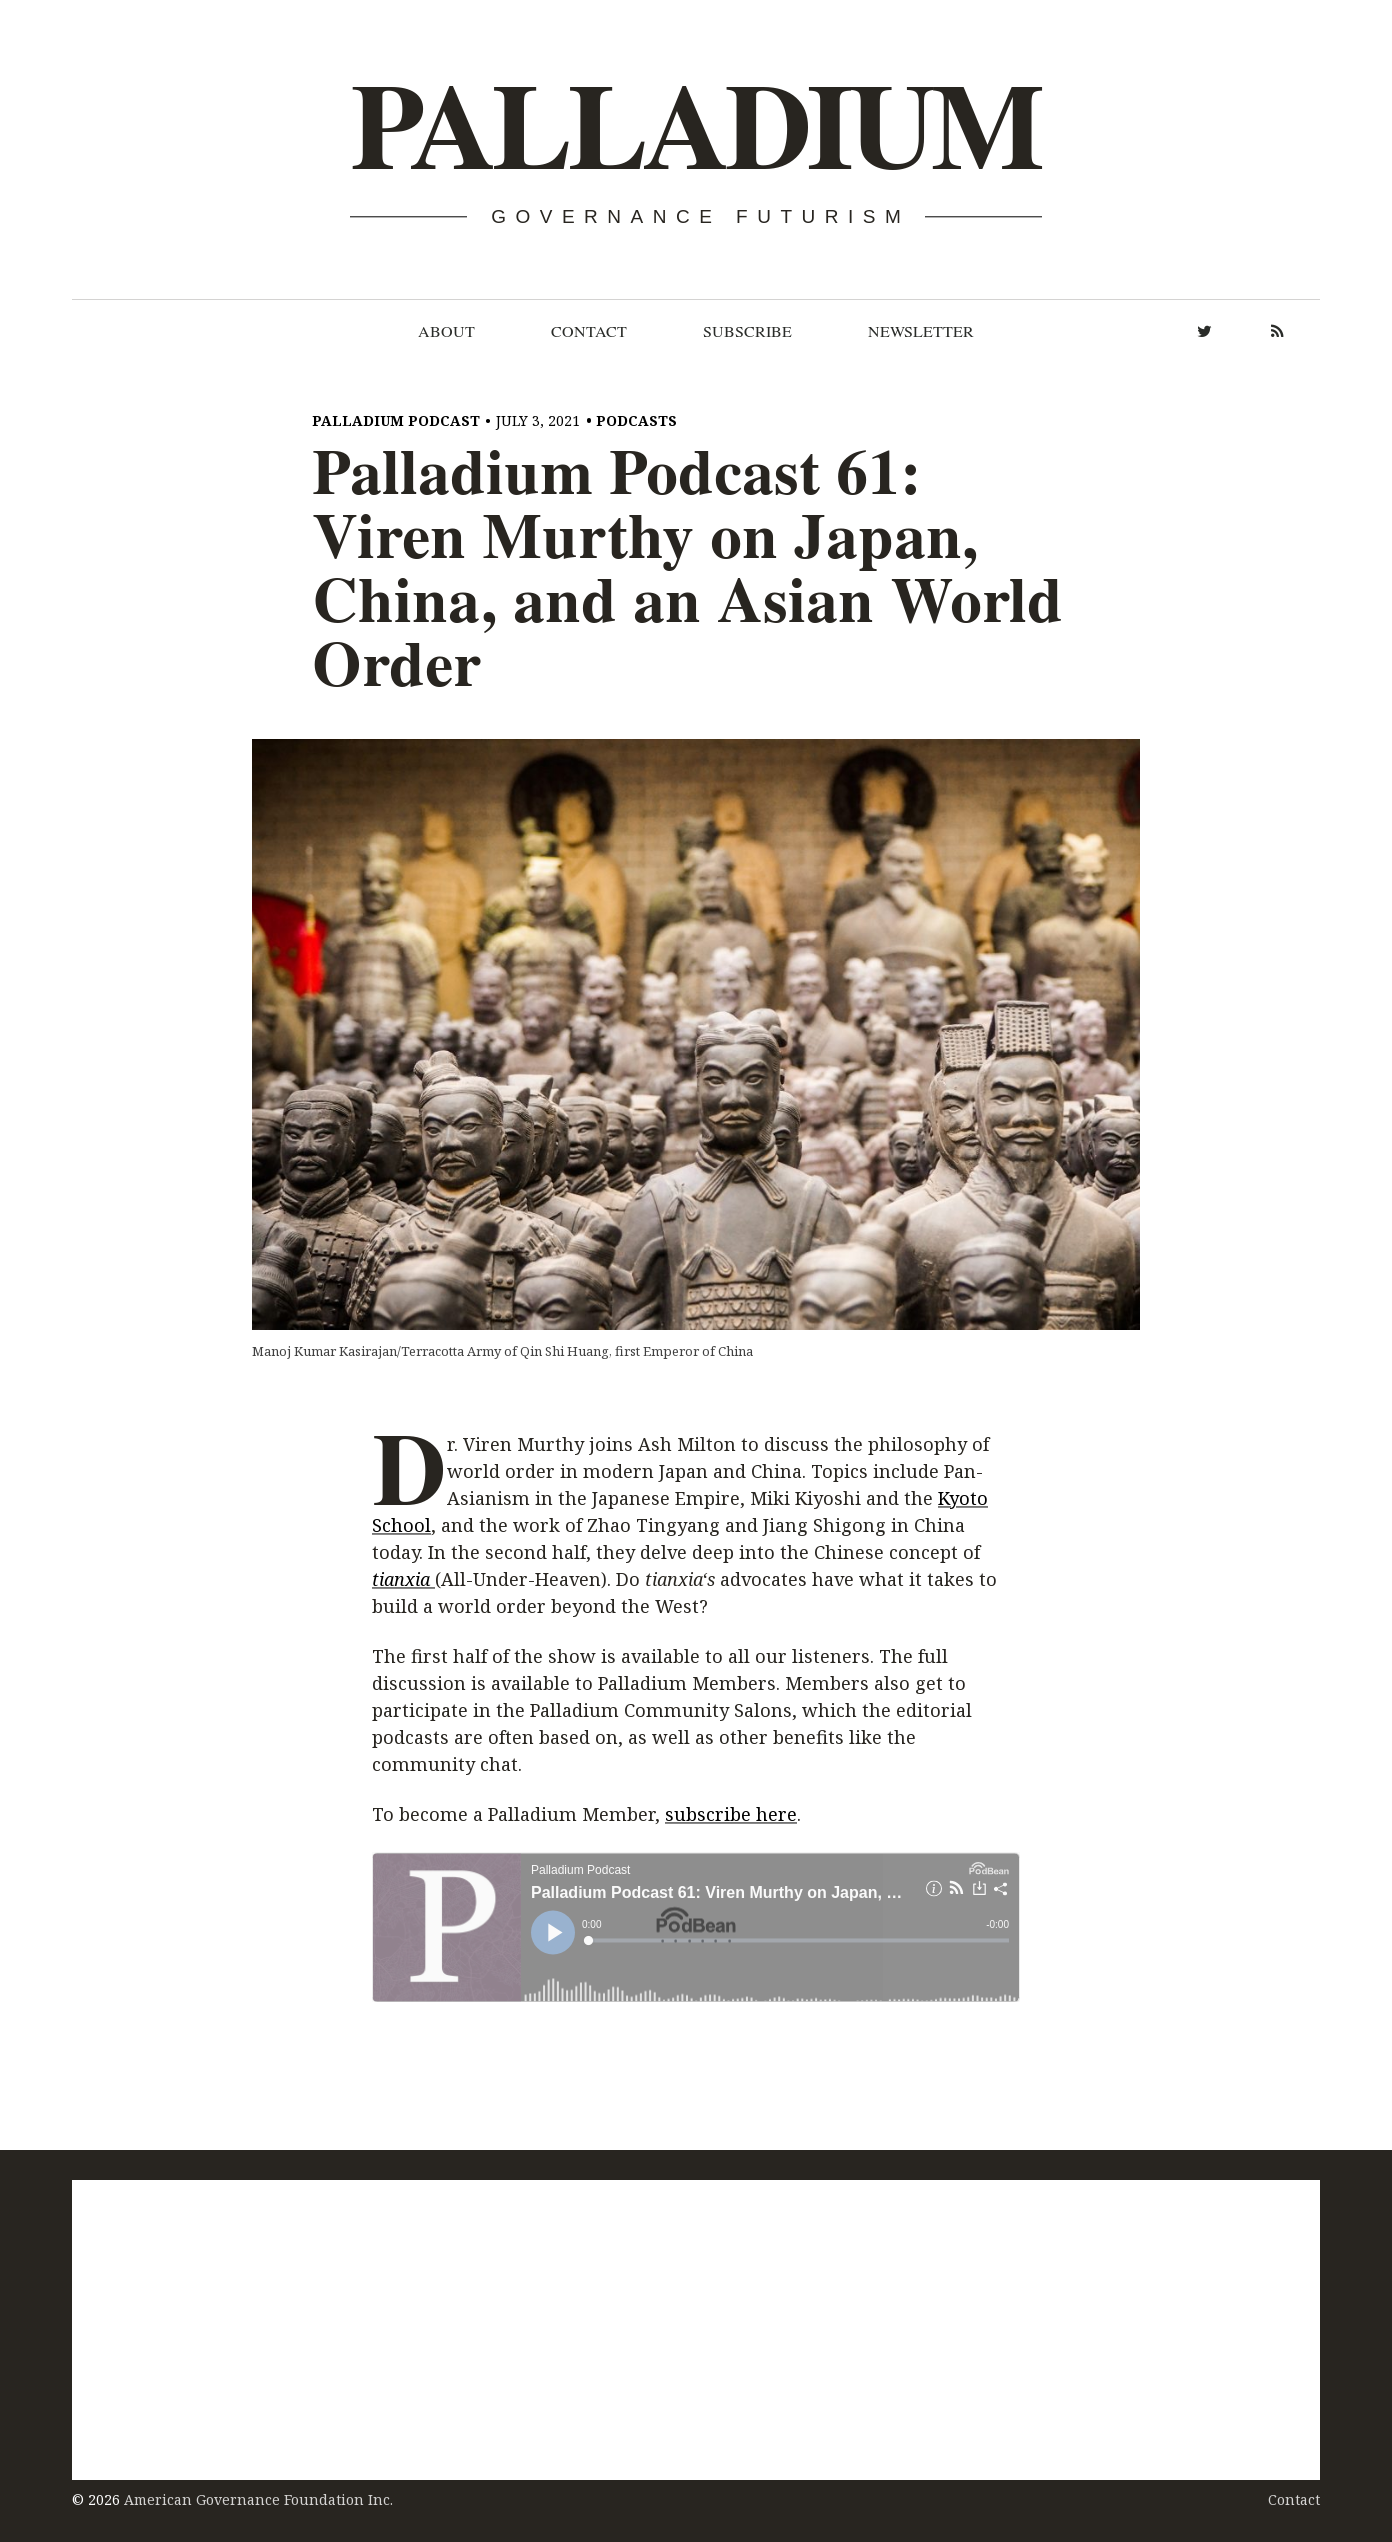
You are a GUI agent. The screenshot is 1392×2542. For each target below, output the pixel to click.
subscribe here (731, 1815)
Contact (589, 331)
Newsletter (921, 331)
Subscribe (747, 331)
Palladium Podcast (396, 420)
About (446, 331)
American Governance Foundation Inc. (258, 2499)
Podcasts (636, 420)
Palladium (694, 126)
